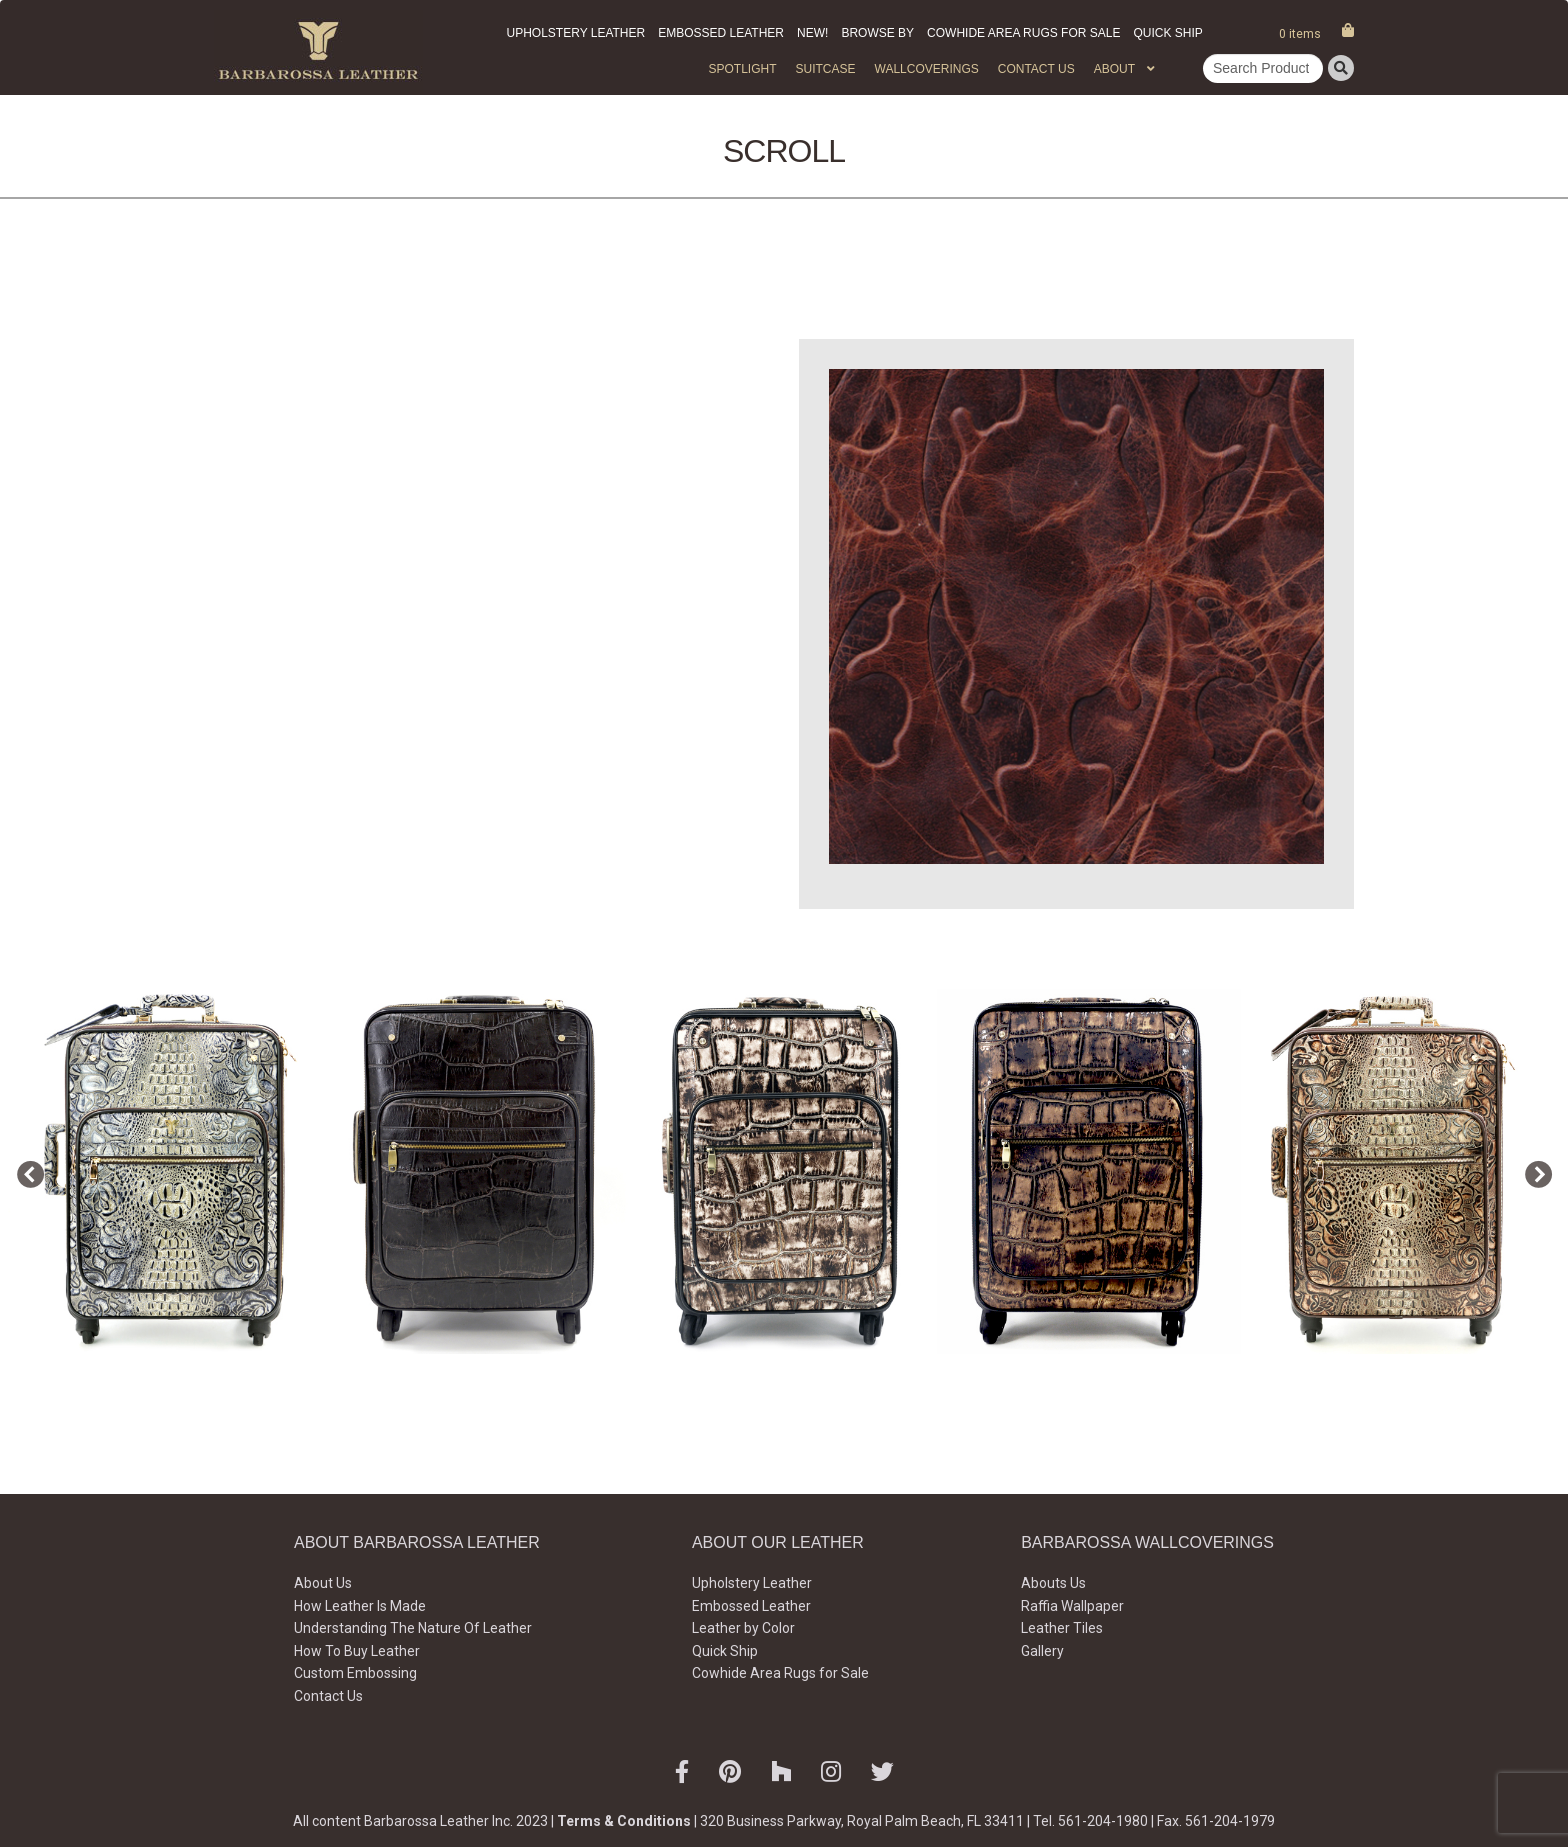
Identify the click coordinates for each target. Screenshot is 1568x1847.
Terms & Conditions (624, 1821)
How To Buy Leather (357, 1651)
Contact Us (1036, 69)
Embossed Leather (721, 33)
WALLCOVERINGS (927, 69)
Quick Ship (1167, 33)
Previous (25, 1171)
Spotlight (742, 69)
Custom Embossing (355, 1673)
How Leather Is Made (360, 1606)
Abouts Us (1053, 1583)
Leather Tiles (1062, 1628)
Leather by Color (743, 1628)
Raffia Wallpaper (1072, 1606)
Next (1533, 1171)
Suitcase (825, 69)
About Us (323, 1583)
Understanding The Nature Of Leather (413, 1628)
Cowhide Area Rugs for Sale (1023, 33)
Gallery (1042, 1651)
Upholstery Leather (576, 33)
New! (812, 33)
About (1114, 69)
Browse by (877, 33)
